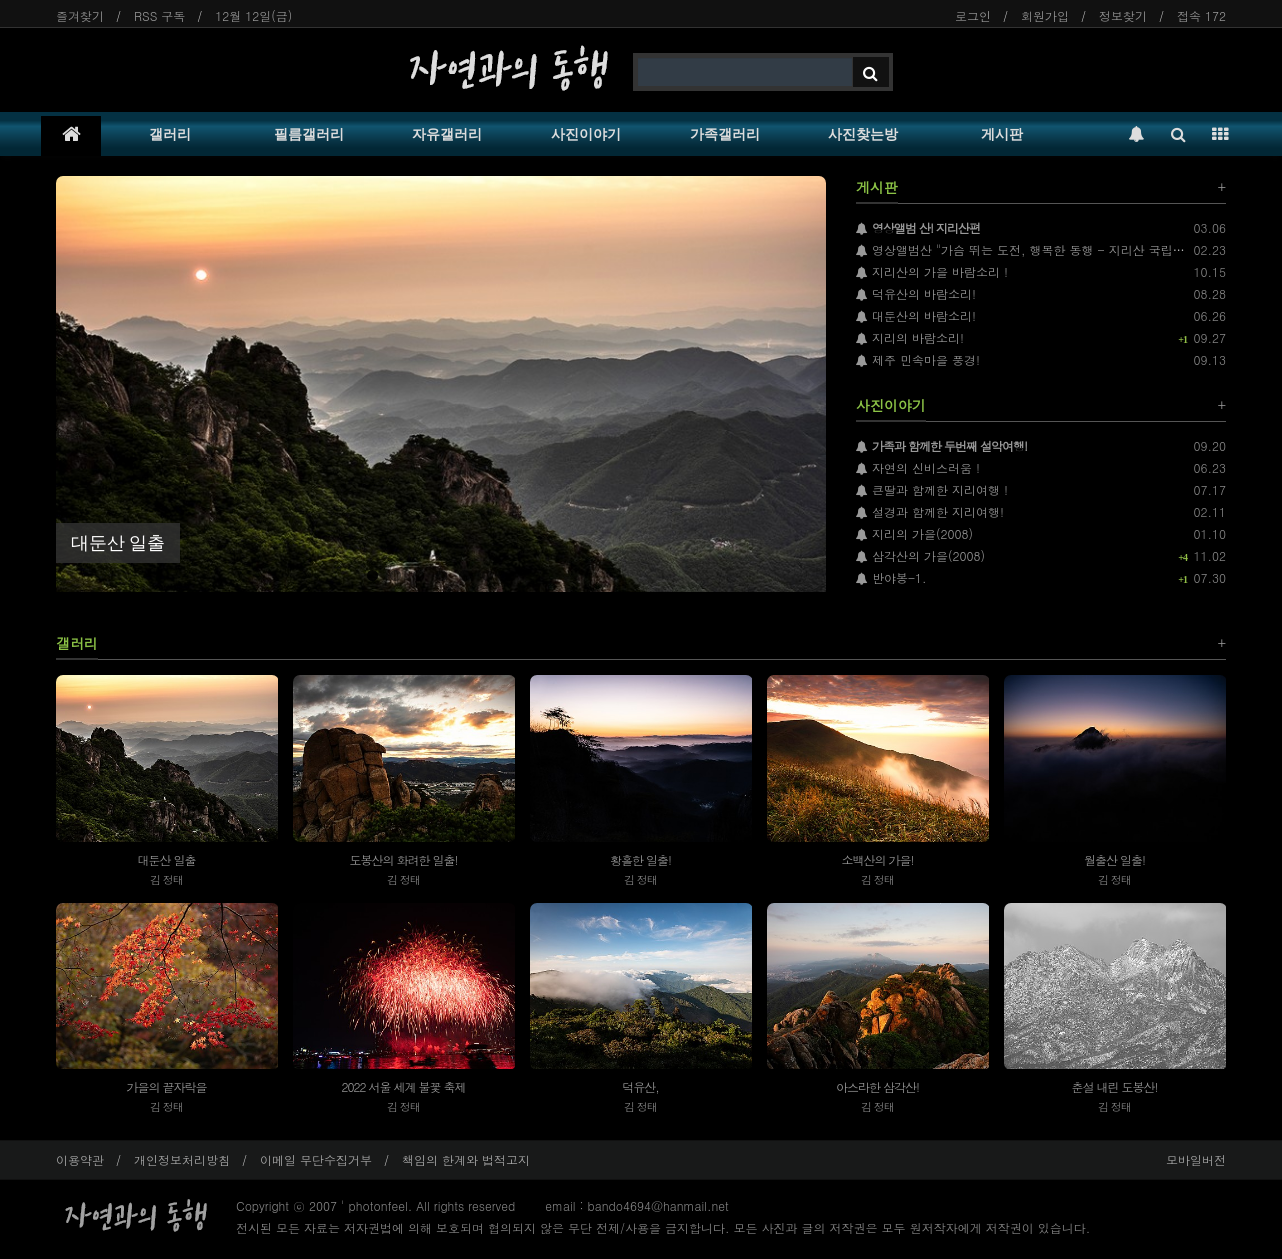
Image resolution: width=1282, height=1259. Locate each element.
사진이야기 (586, 134)
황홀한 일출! (640, 859)
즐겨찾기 (80, 15)
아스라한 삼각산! (877, 1086)
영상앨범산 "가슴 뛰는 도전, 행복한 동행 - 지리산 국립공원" (1029, 249)
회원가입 (1045, 15)
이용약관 (80, 1159)
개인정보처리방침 (182, 1159)
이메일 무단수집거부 (316, 1159)
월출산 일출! (1114, 859)
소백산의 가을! (877, 859)
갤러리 (170, 134)
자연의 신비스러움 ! (918, 467)
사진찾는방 (863, 134)
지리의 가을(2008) (914, 533)
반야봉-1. (891, 577)
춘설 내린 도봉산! (1114, 1086)
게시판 (1002, 134)
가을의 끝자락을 (166, 1086)
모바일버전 (1196, 1159)
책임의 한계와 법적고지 (466, 1159)
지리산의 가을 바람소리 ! (932, 271)
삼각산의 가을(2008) (920, 555)
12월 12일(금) (253, 15)
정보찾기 (1123, 15)
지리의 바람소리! (910, 337)
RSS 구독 (159, 15)
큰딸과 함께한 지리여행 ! (932, 489)
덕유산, (640, 1086)
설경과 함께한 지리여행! (930, 511)
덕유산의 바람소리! (916, 293)
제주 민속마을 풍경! (918, 359)
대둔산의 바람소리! (916, 315)
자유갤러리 (447, 134)
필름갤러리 (309, 134)
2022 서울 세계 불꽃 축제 (403, 1086)
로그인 (973, 15)
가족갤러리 (725, 134)
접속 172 (1201, 15)
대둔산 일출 (166, 859)
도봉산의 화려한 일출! (403, 859)
